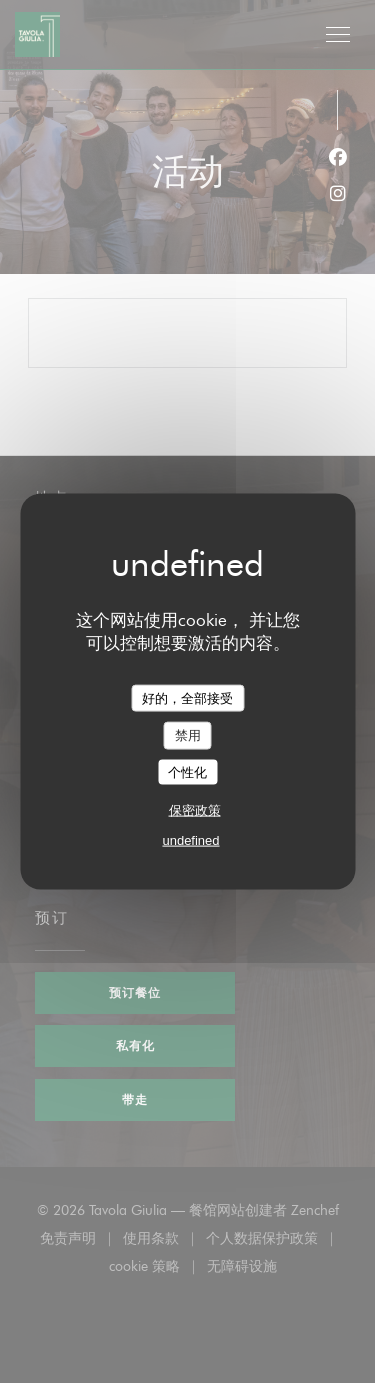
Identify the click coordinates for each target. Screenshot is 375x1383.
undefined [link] (190, 840)
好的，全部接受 (187, 697)
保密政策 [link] (195, 810)
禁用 (188, 735)
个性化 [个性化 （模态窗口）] (187, 771)
